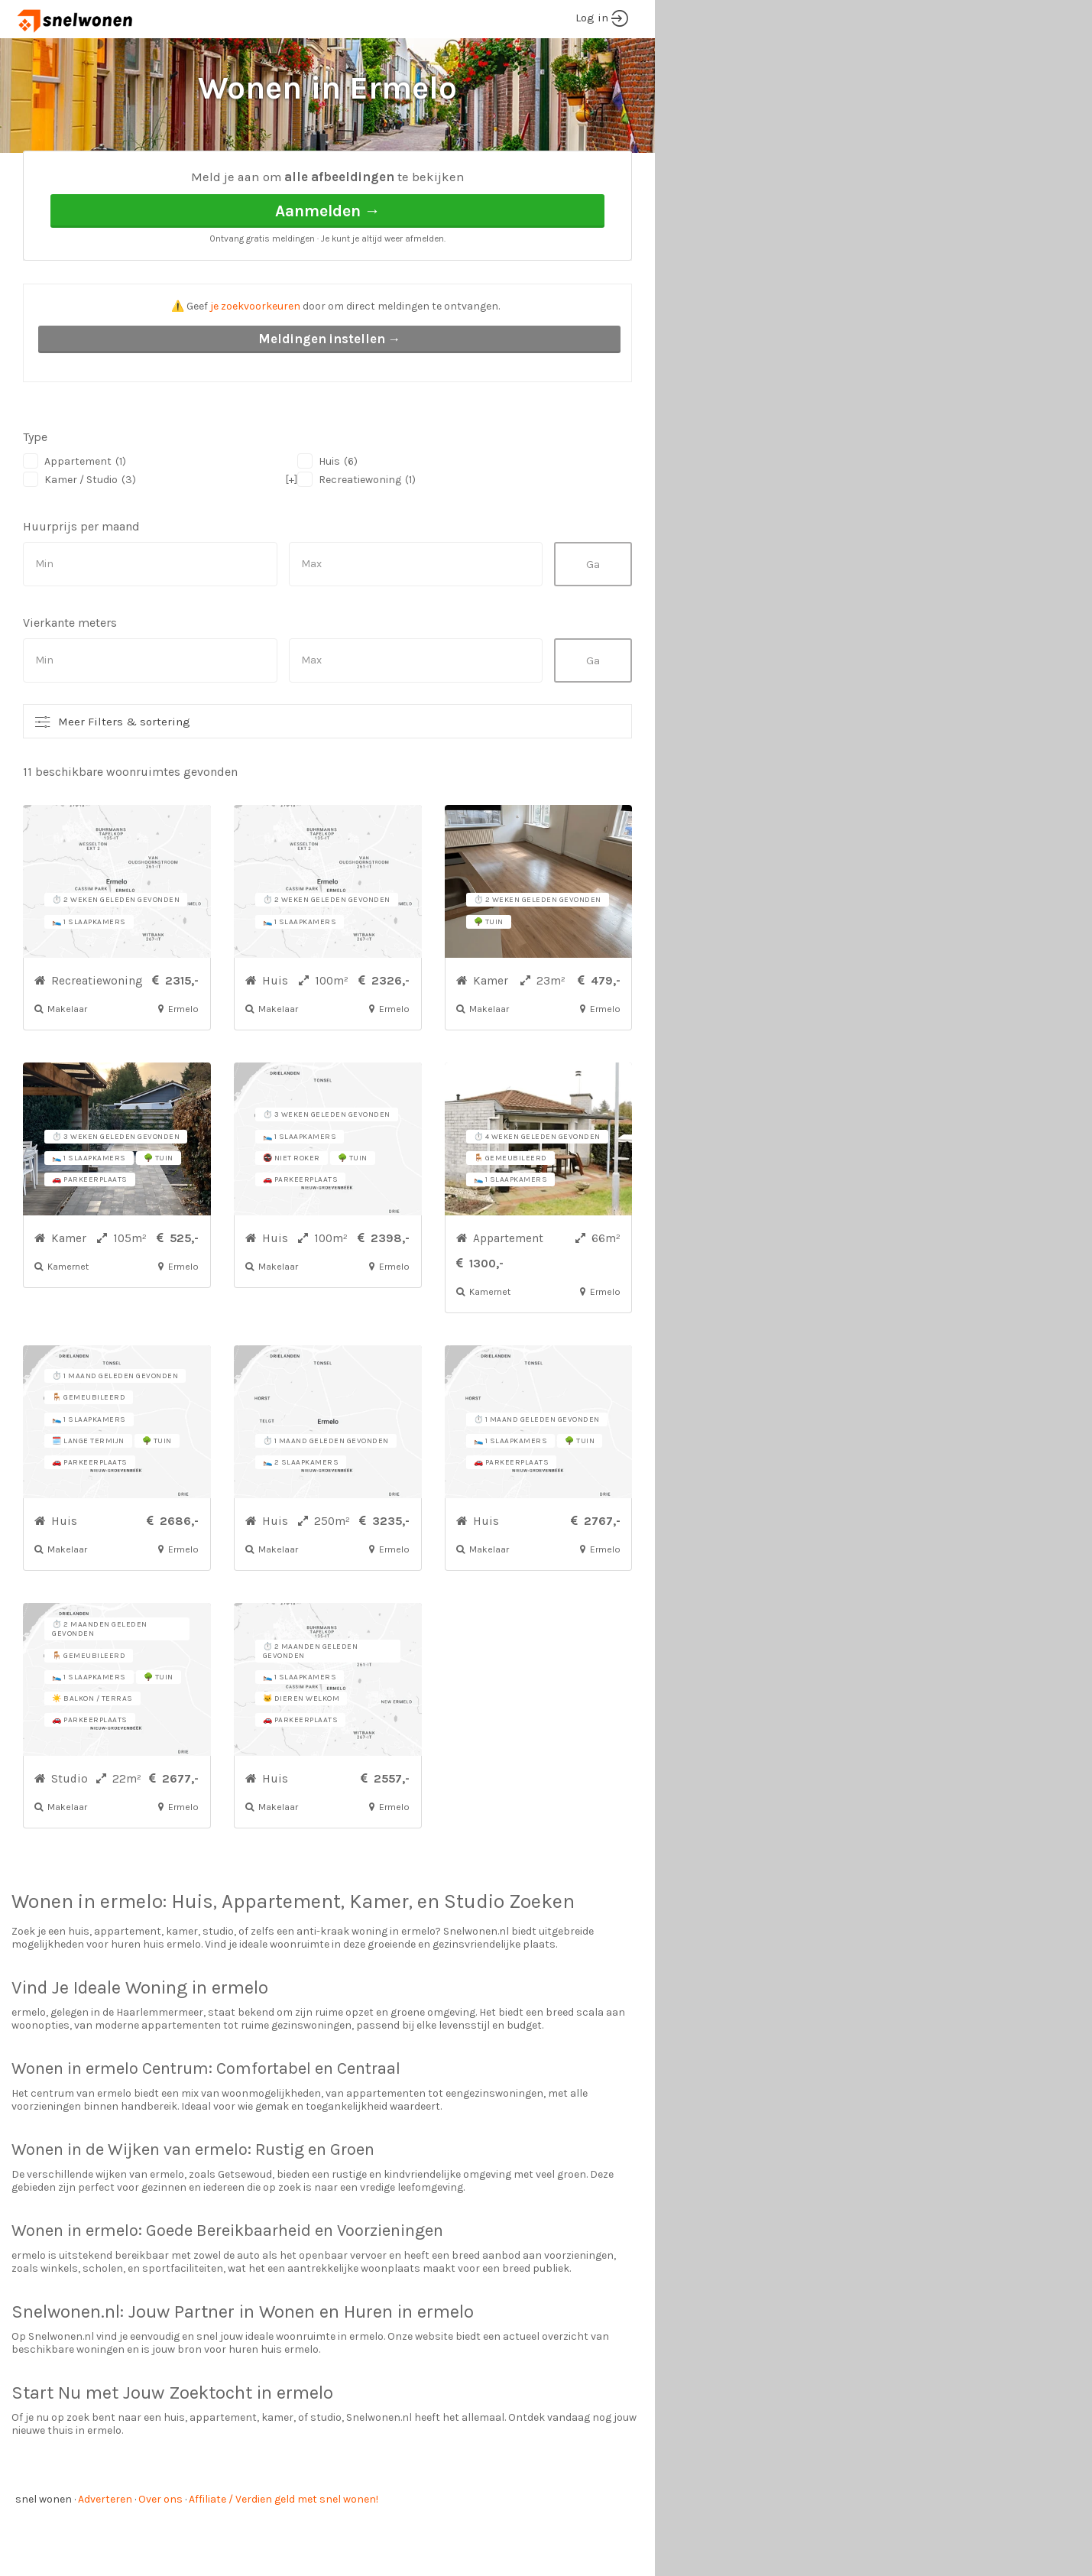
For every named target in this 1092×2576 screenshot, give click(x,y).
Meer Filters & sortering (124, 779)
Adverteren (105, 2556)
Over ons (160, 2556)
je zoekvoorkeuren (255, 363)
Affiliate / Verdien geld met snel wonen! (283, 2556)
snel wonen (43, 2556)
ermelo (131, 1959)
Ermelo (168, 176)
